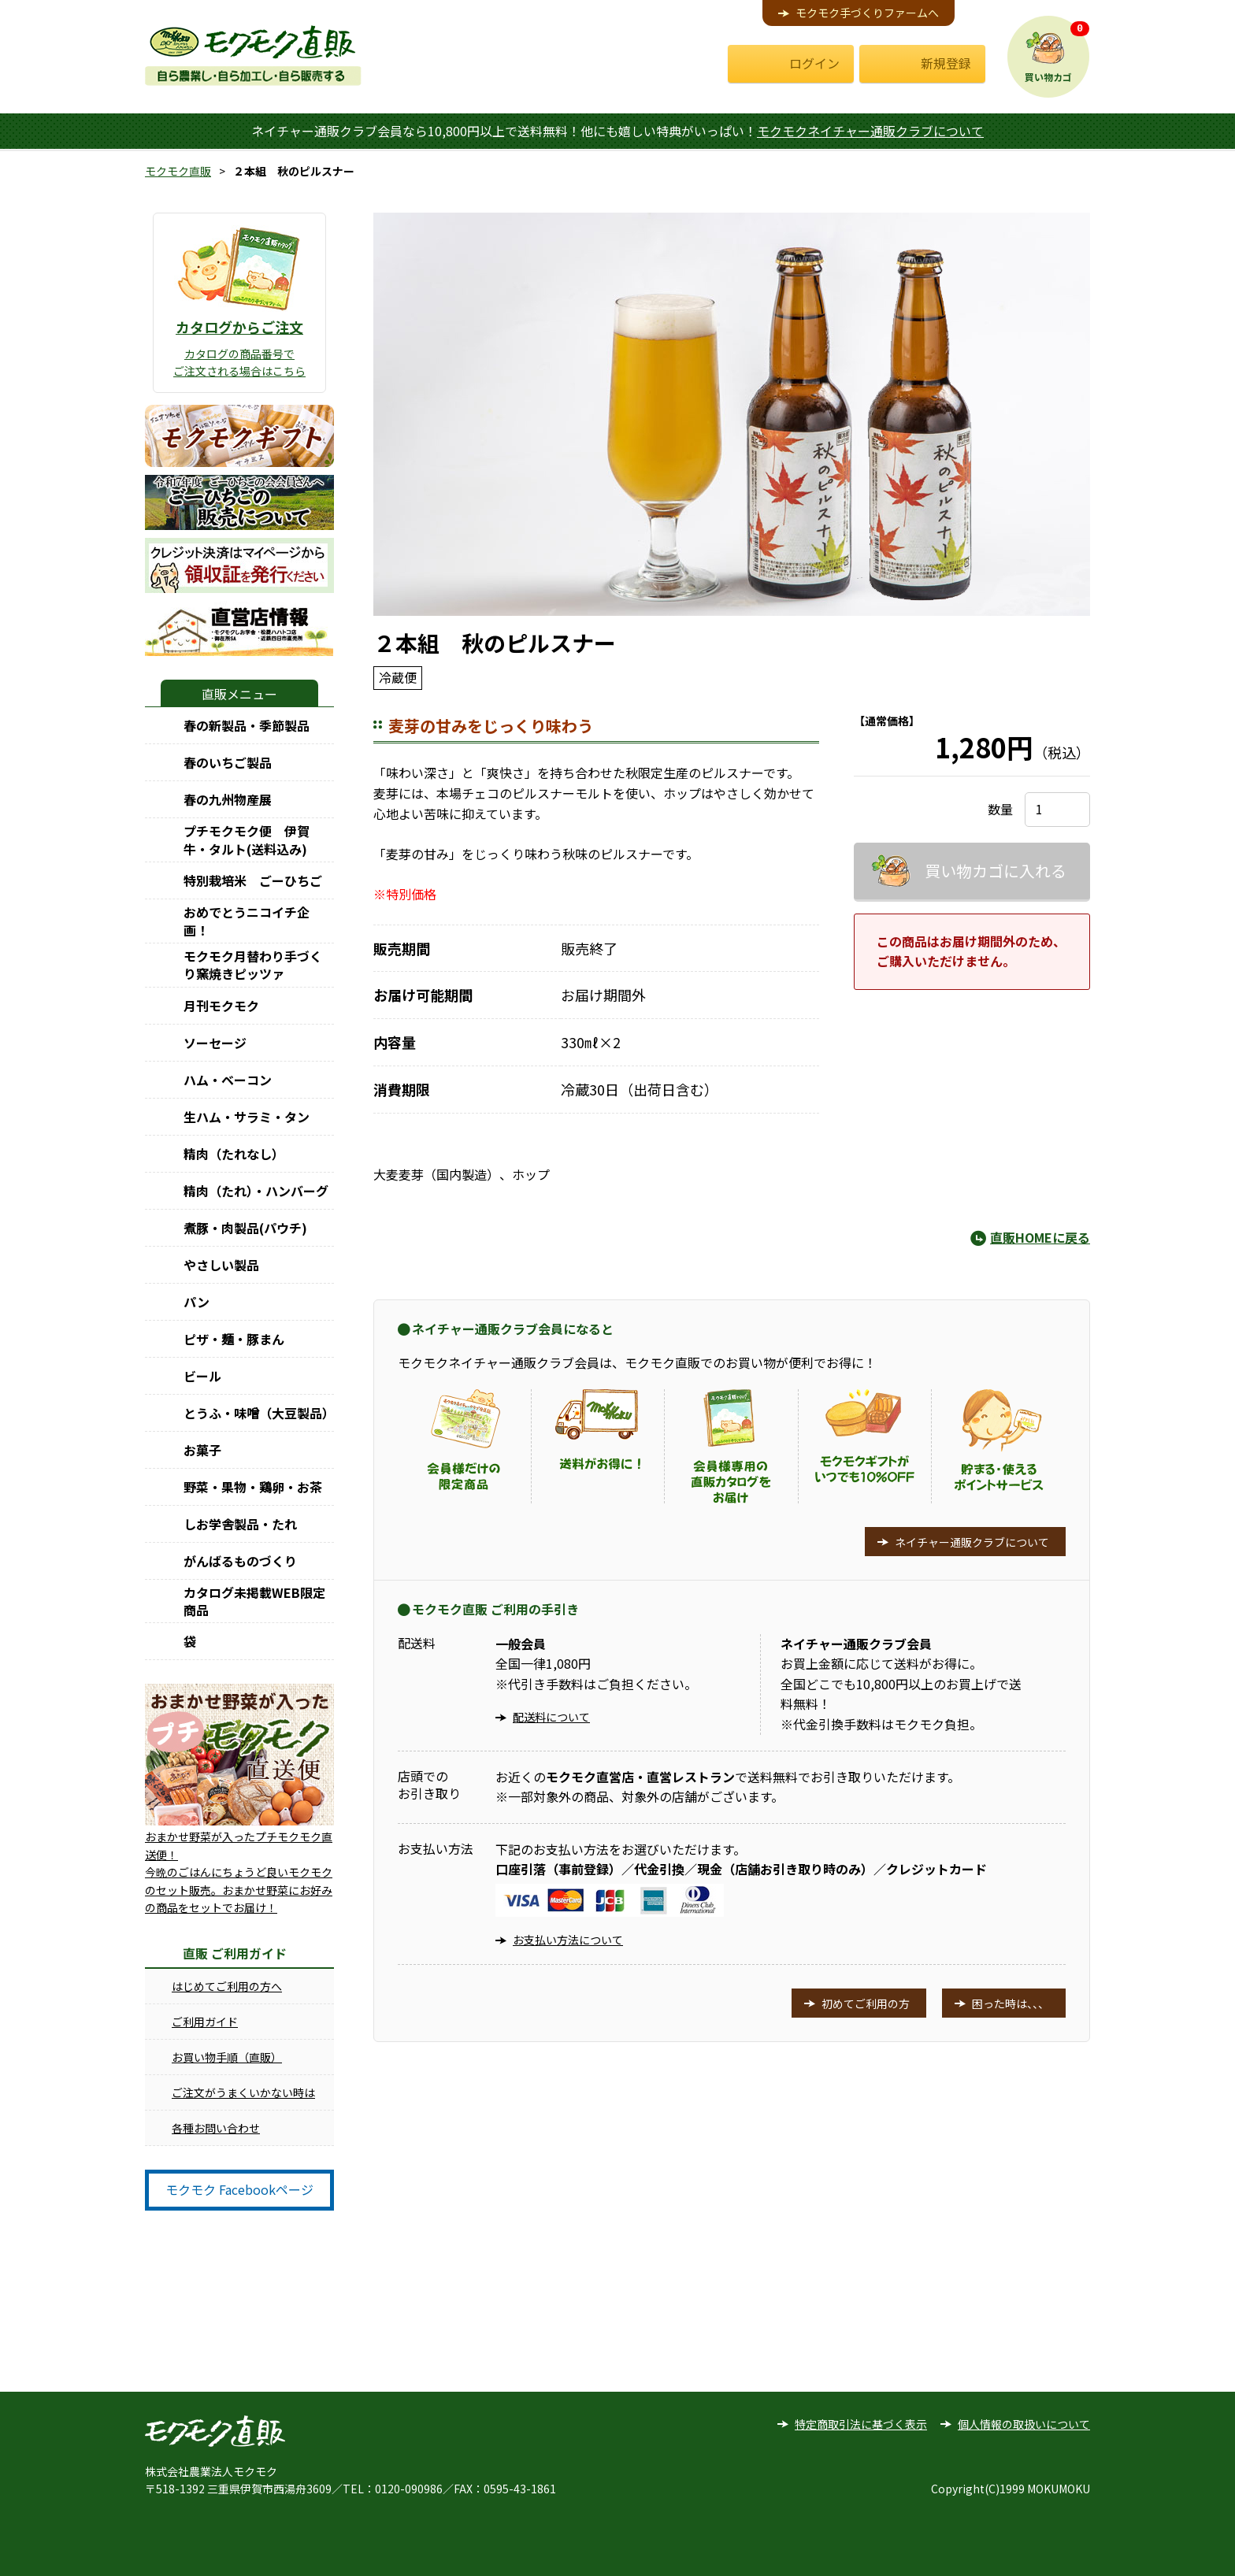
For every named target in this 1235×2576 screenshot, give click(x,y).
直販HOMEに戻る (1040, 1237)
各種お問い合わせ (216, 2128)
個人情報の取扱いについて (1024, 2424)
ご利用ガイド (205, 2021)
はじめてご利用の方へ (227, 1986)
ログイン (814, 63)
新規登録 (946, 63)
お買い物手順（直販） (227, 2057)
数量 (1000, 808)
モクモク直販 (178, 171)
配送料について (551, 1717)
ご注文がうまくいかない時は (243, 2092)
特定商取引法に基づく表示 (861, 2424)
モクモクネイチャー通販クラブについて (870, 130)
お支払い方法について (568, 1940)
